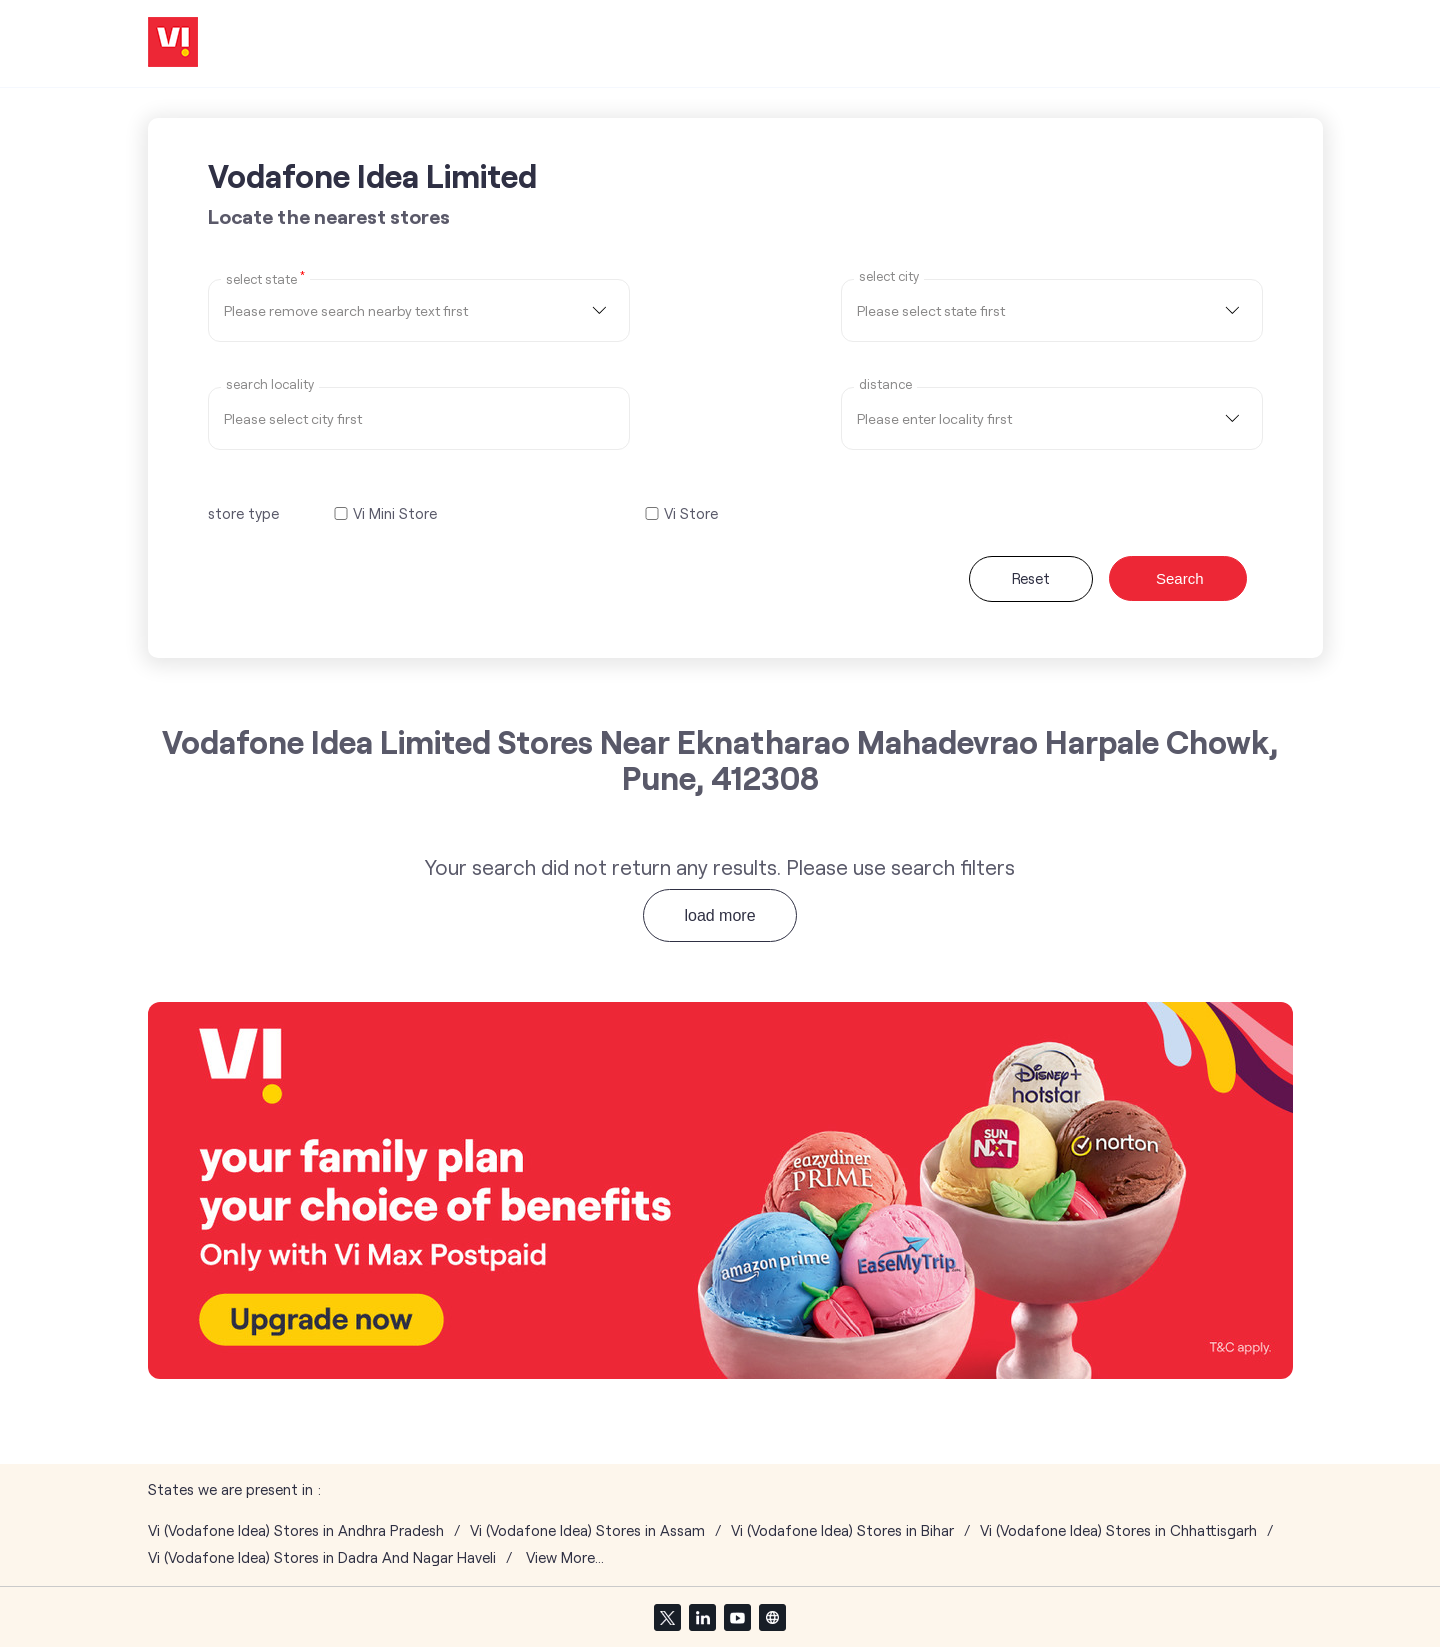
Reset (1031, 578)
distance (885, 384)
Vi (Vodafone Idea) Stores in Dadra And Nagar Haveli (322, 1557)
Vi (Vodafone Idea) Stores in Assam (587, 1530)
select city (889, 276)
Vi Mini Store (395, 513)
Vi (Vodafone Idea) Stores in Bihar (842, 1530)
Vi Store (691, 513)
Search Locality (270, 384)
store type (243, 513)
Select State (265, 278)
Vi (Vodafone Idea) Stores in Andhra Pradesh (296, 1530)
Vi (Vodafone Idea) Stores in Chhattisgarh (1118, 1530)
